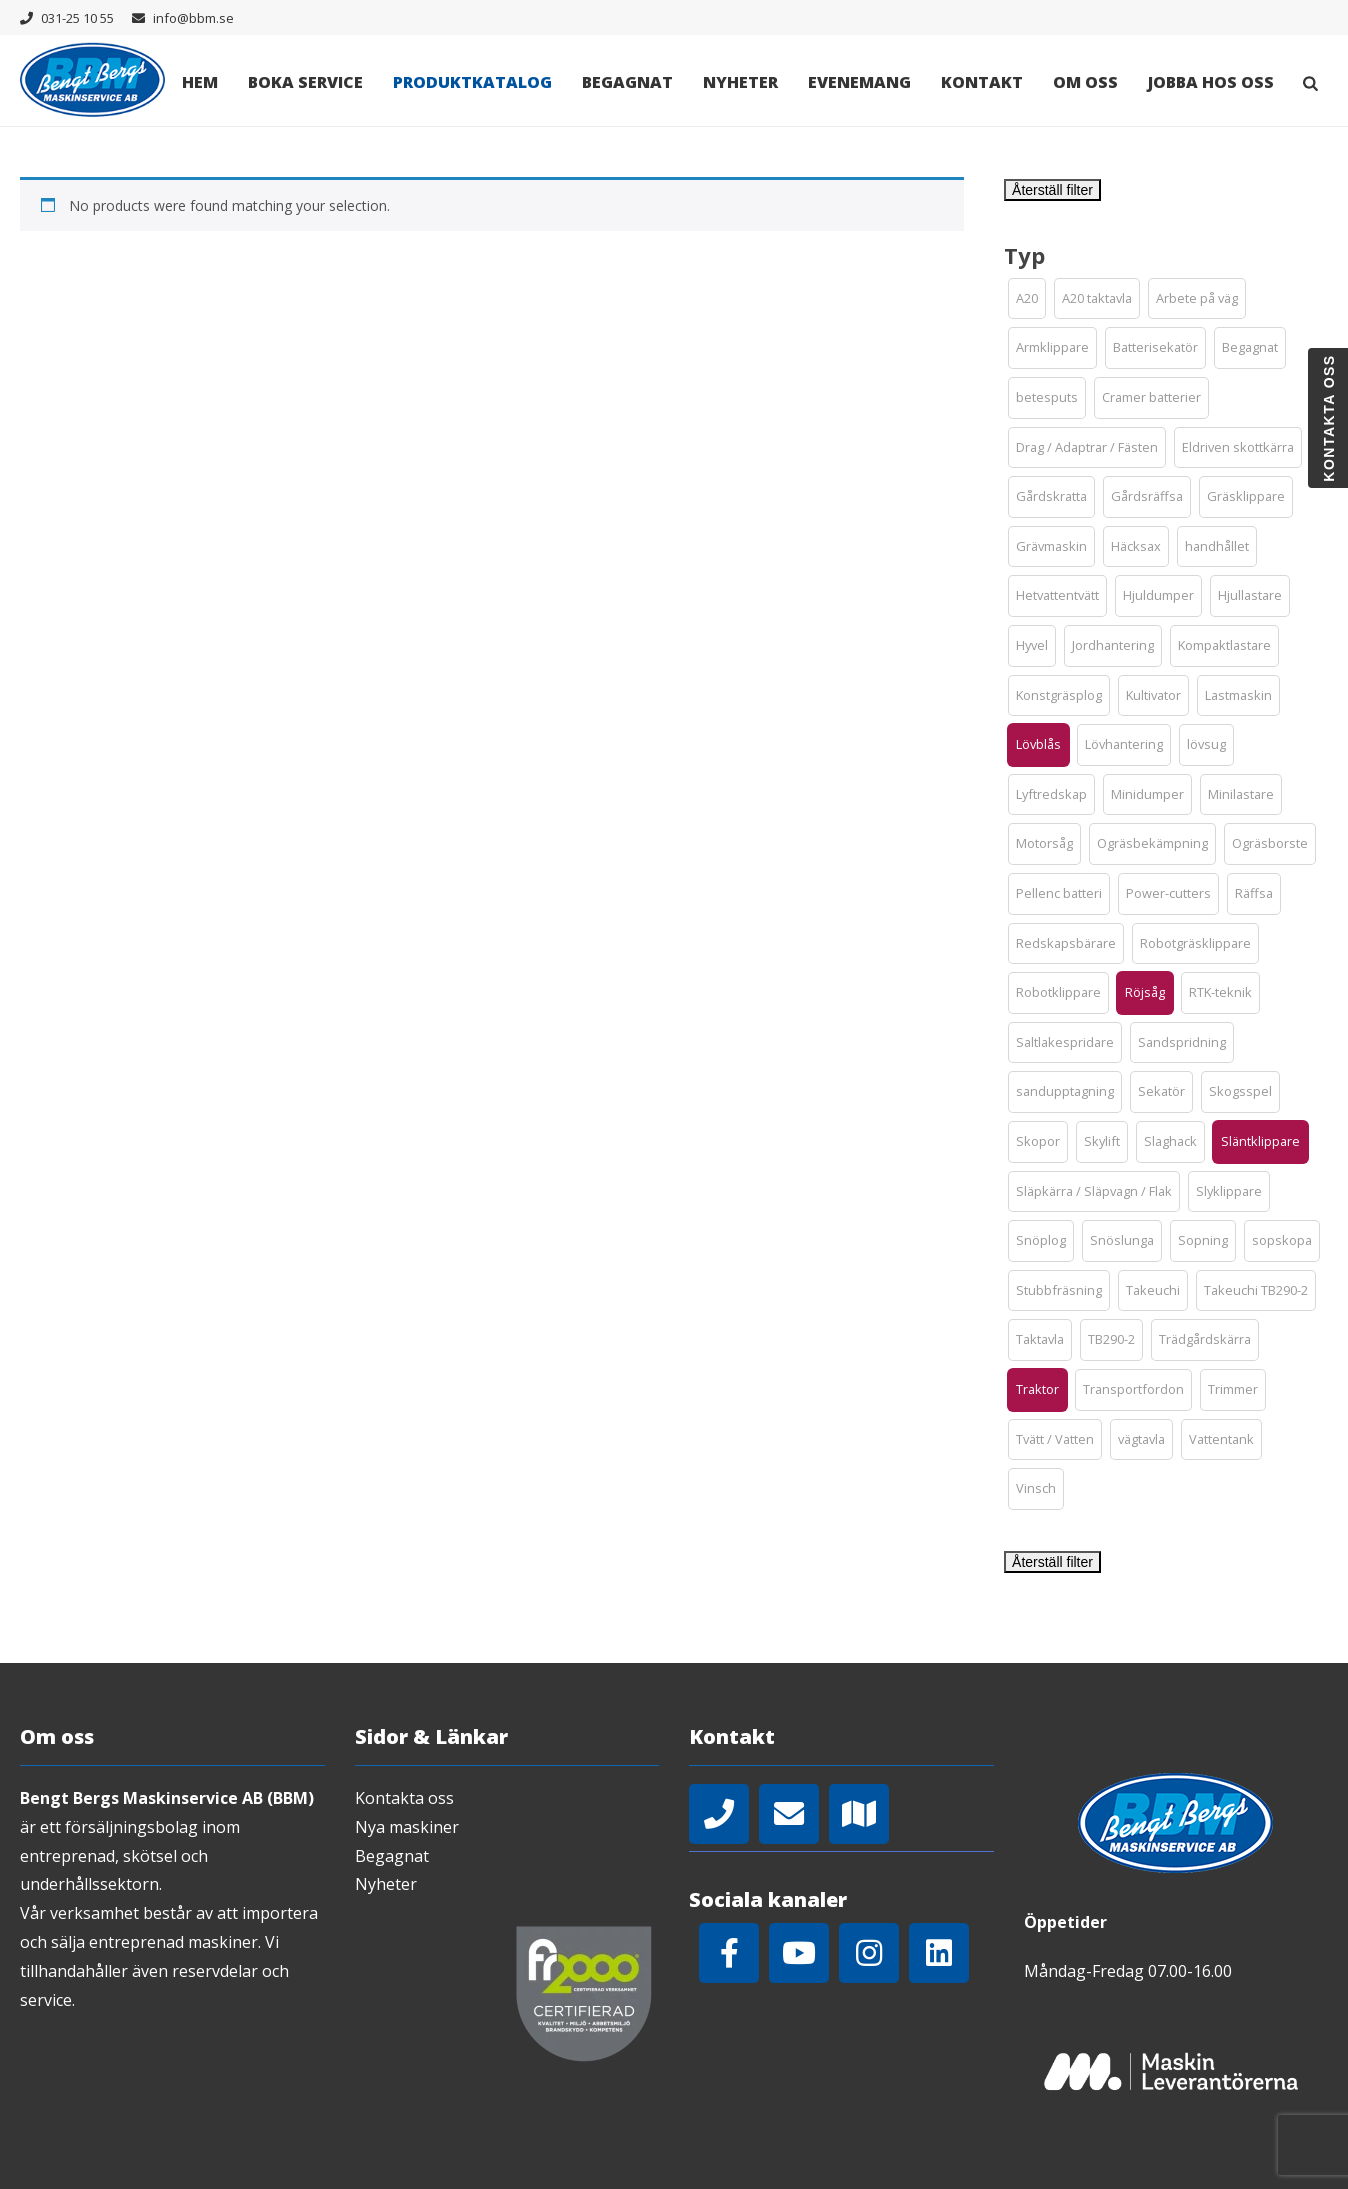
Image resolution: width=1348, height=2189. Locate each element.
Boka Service (305, 82)
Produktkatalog (472, 82)
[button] (1027, 299)
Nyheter (740, 82)
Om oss (1085, 82)
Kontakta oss (404, 1798)
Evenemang (859, 82)
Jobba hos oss (1211, 82)
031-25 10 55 (77, 18)
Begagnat (627, 82)
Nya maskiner (407, 1827)
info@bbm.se (193, 18)
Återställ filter (1052, 190)
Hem (200, 82)
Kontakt (982, 82)
